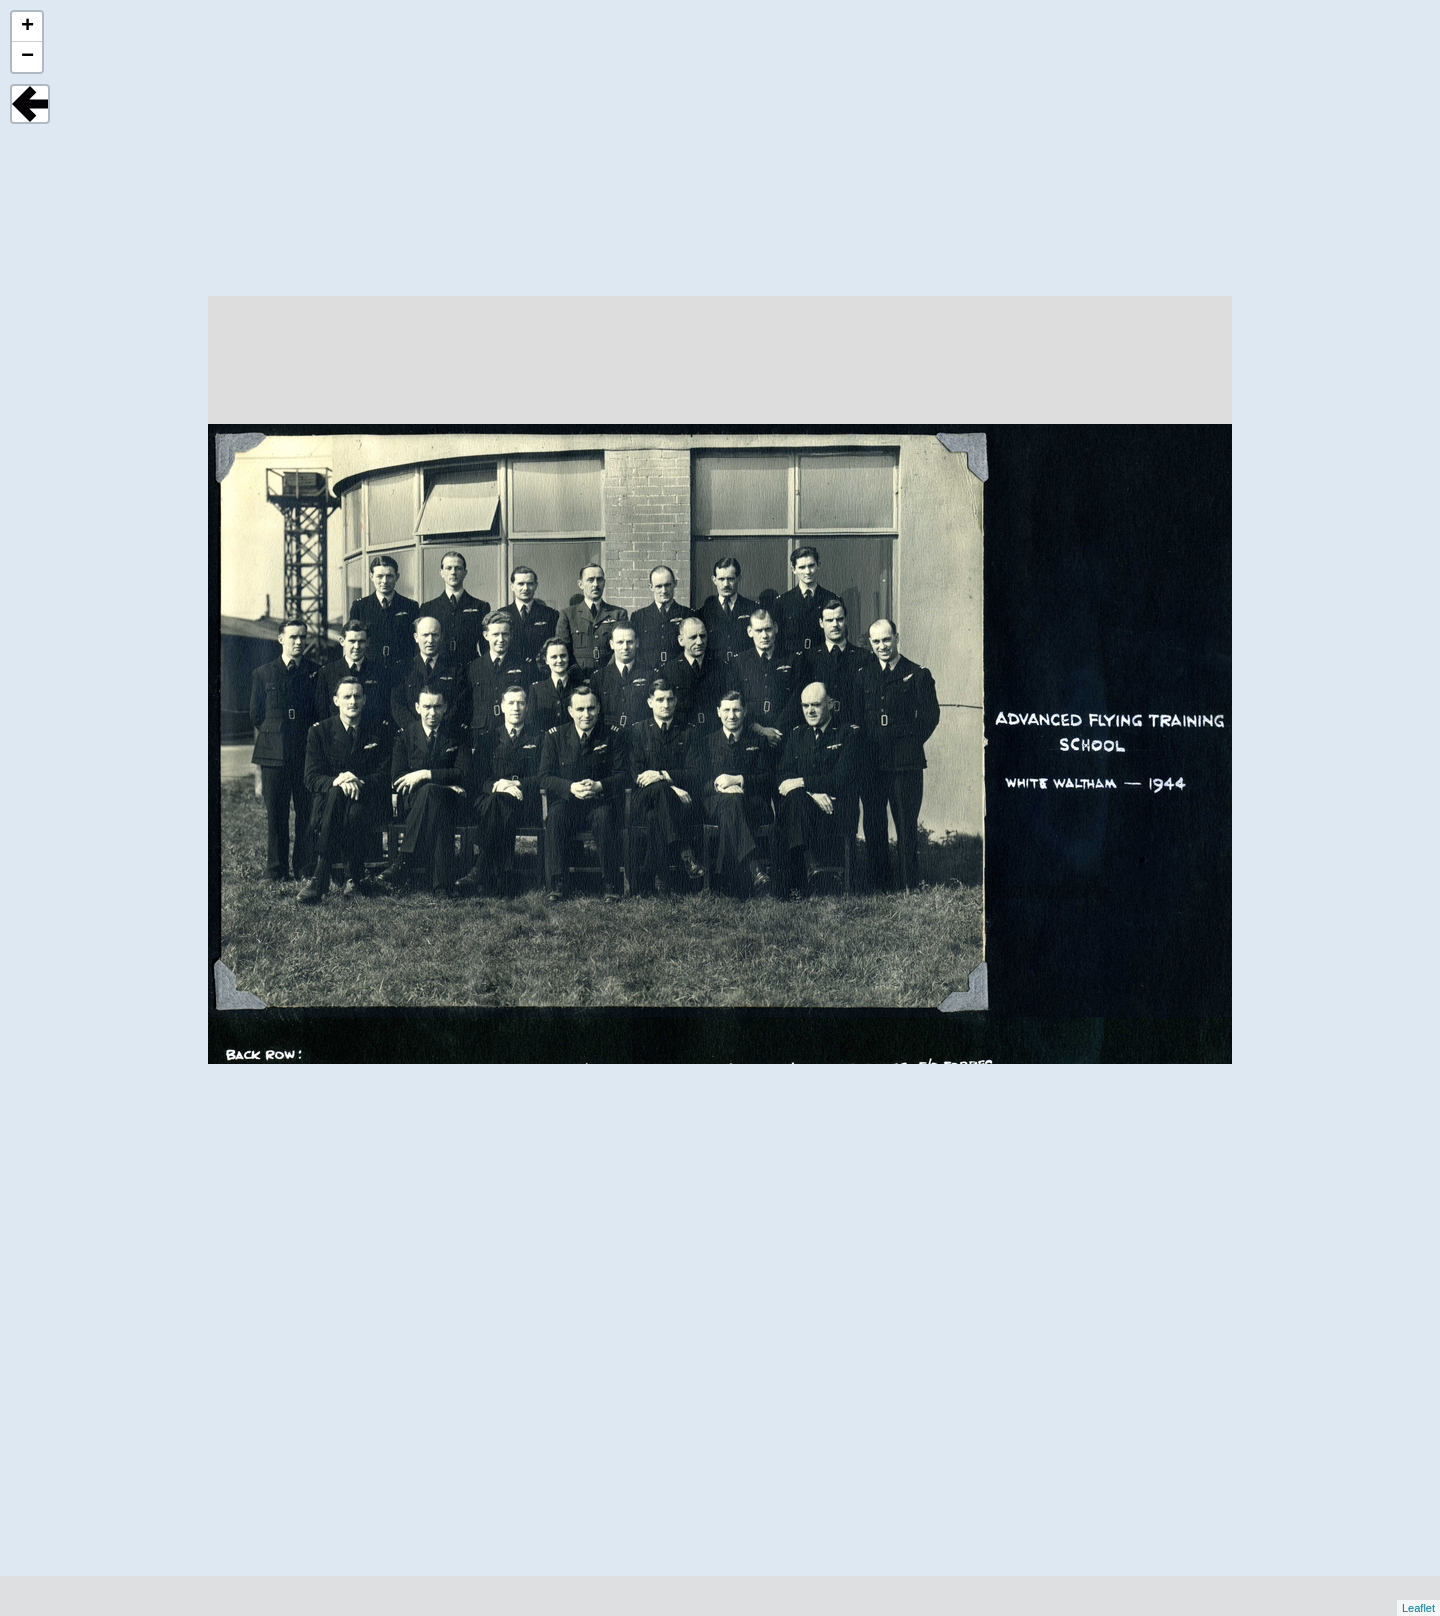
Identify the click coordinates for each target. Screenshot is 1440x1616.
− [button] (27, 57)
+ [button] (27, 27)
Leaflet (1418, 1608)
